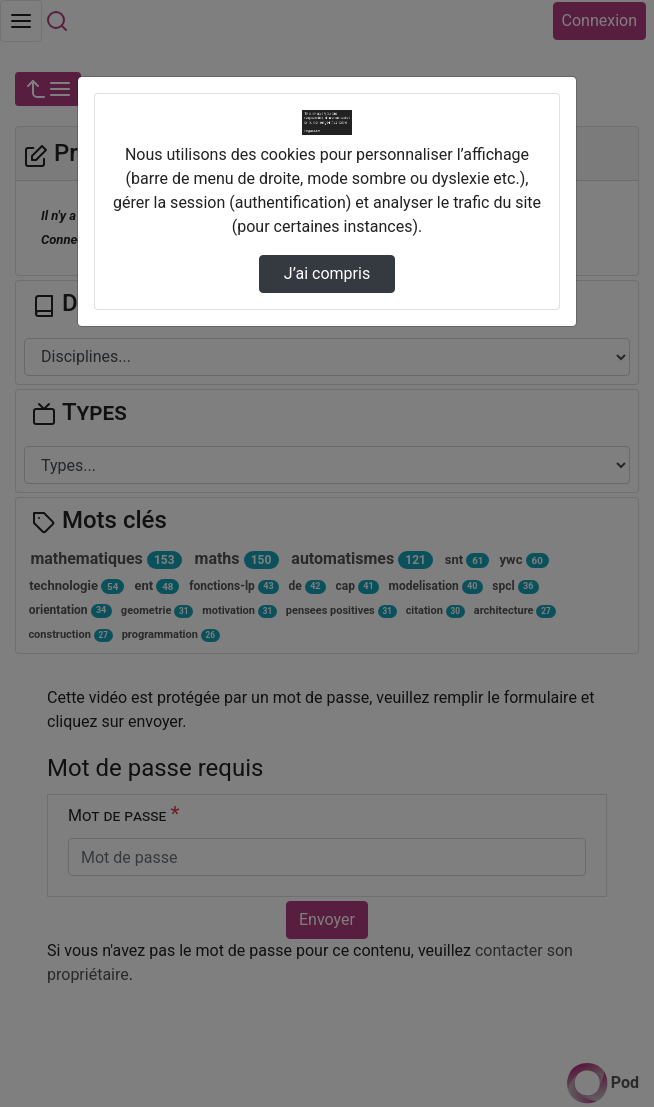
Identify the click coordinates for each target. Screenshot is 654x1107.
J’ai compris (327, 273)
